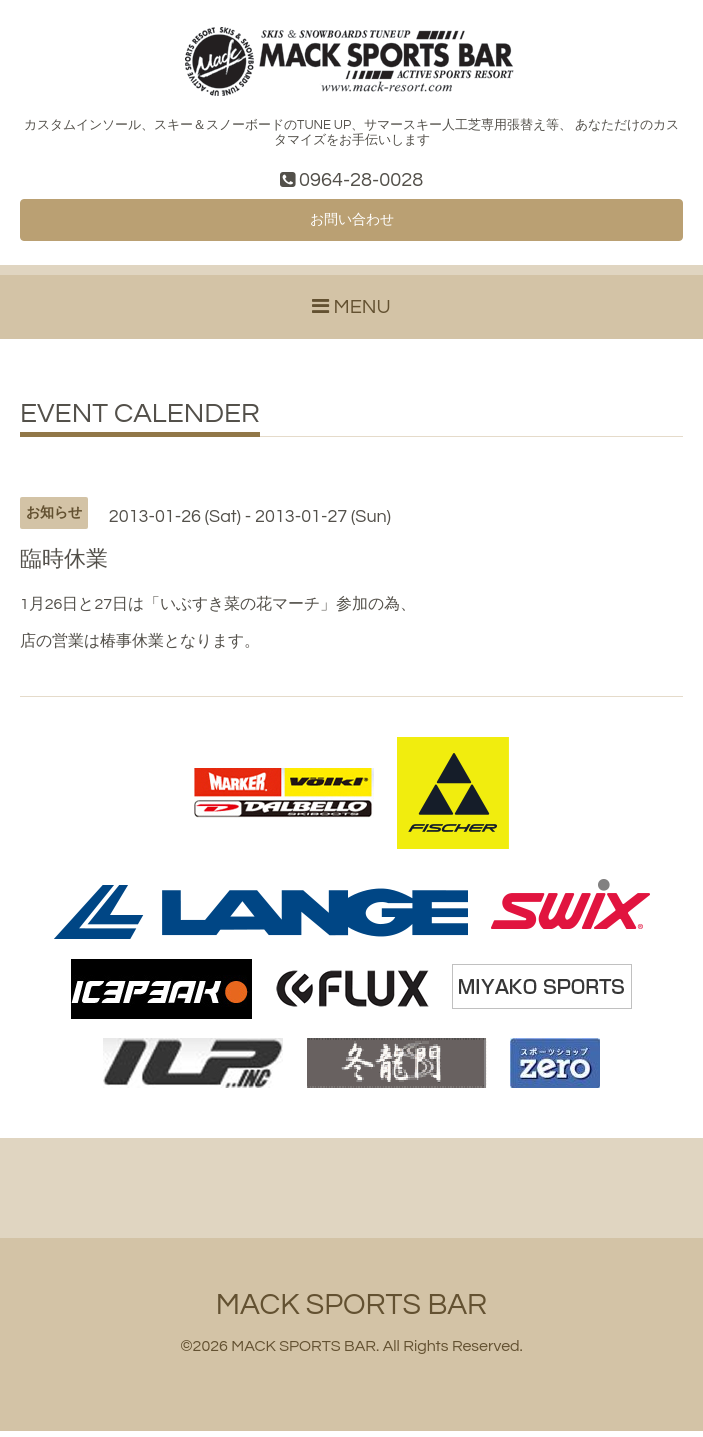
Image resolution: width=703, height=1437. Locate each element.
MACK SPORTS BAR (351, 1310)
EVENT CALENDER (140, 421)
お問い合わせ (352, 224)
